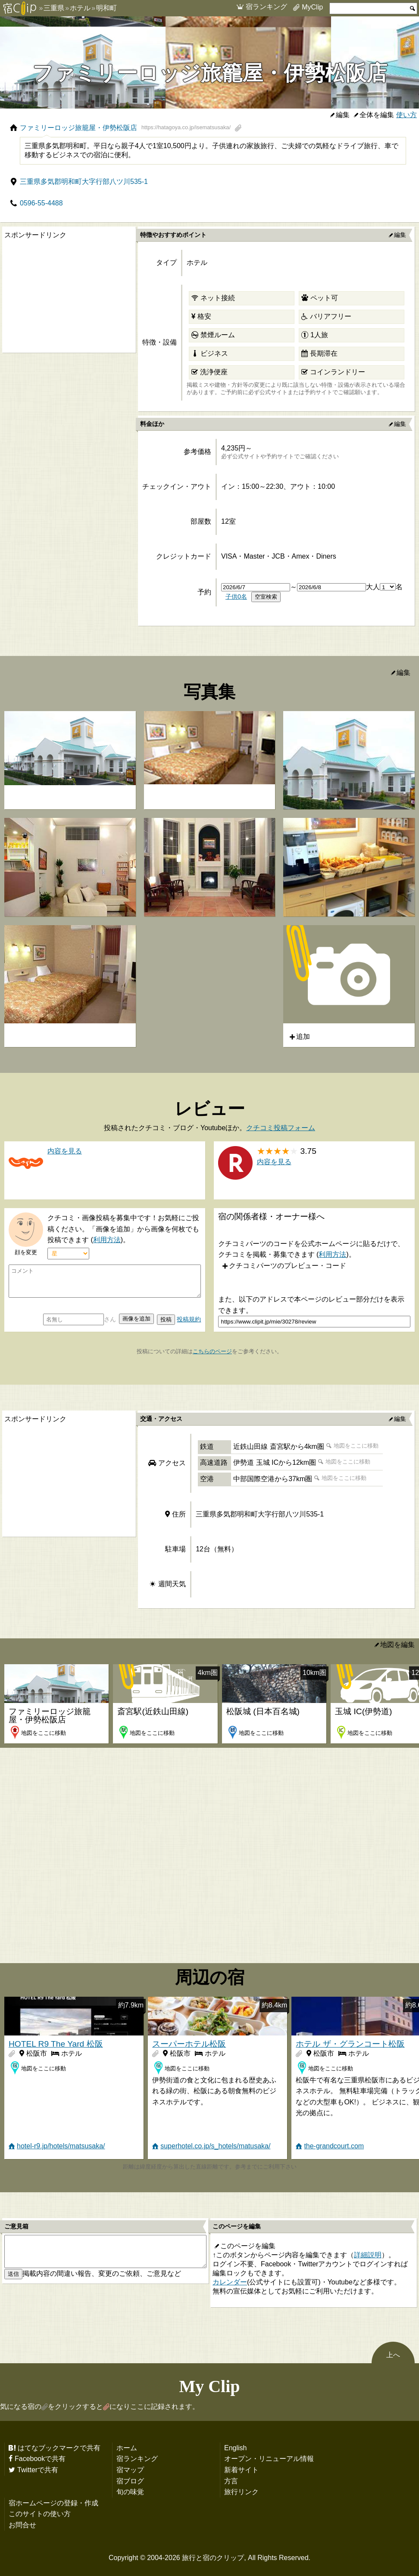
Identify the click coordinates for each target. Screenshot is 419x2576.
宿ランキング (266, 6)
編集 (343, 114)
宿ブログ (130, 2480)
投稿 (166, 1319)
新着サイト (241, 2469)
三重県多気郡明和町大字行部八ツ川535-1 (84, 181)
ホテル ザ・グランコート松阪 (350, 2044)
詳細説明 (367, 2254)
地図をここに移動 (356, 1445)
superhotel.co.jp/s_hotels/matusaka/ (215, 2145)
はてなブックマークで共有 (59, 2447)
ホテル (80, 7)
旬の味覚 (130, 2491)
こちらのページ (212, 1351)
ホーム (126, 2447)
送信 (13, 2274)
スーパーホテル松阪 (189, 2044)
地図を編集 (397, 1644)
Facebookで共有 (40, 2458)
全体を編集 (377, 114)
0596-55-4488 (41, 202)
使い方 (406, 114)
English (235, 2447)
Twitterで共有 (37, 2469)
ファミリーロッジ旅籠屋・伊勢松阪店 (125, 127)
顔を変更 (26, 1252)
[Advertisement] (66, 296)
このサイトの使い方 (40, 2513)
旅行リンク (241, 2491)
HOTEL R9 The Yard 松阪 (56, 2044)
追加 (303, 1036)
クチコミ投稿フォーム (280, 1127)
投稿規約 (189, 1319)
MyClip (312, 6)
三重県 (54, 7)
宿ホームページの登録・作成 (53, 2502)
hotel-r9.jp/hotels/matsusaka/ (61, 2145)
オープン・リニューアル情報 (269, 2458)
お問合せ (22, 2524)
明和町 (106, 7)
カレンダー (230, 2281)
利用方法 (107, 1239)
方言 (231, 2480)
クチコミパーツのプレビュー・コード (287, 1265)
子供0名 (236, 597)
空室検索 (266, 597)
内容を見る (274, 1161)
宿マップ (130, 2469)
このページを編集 (247, 2245)
